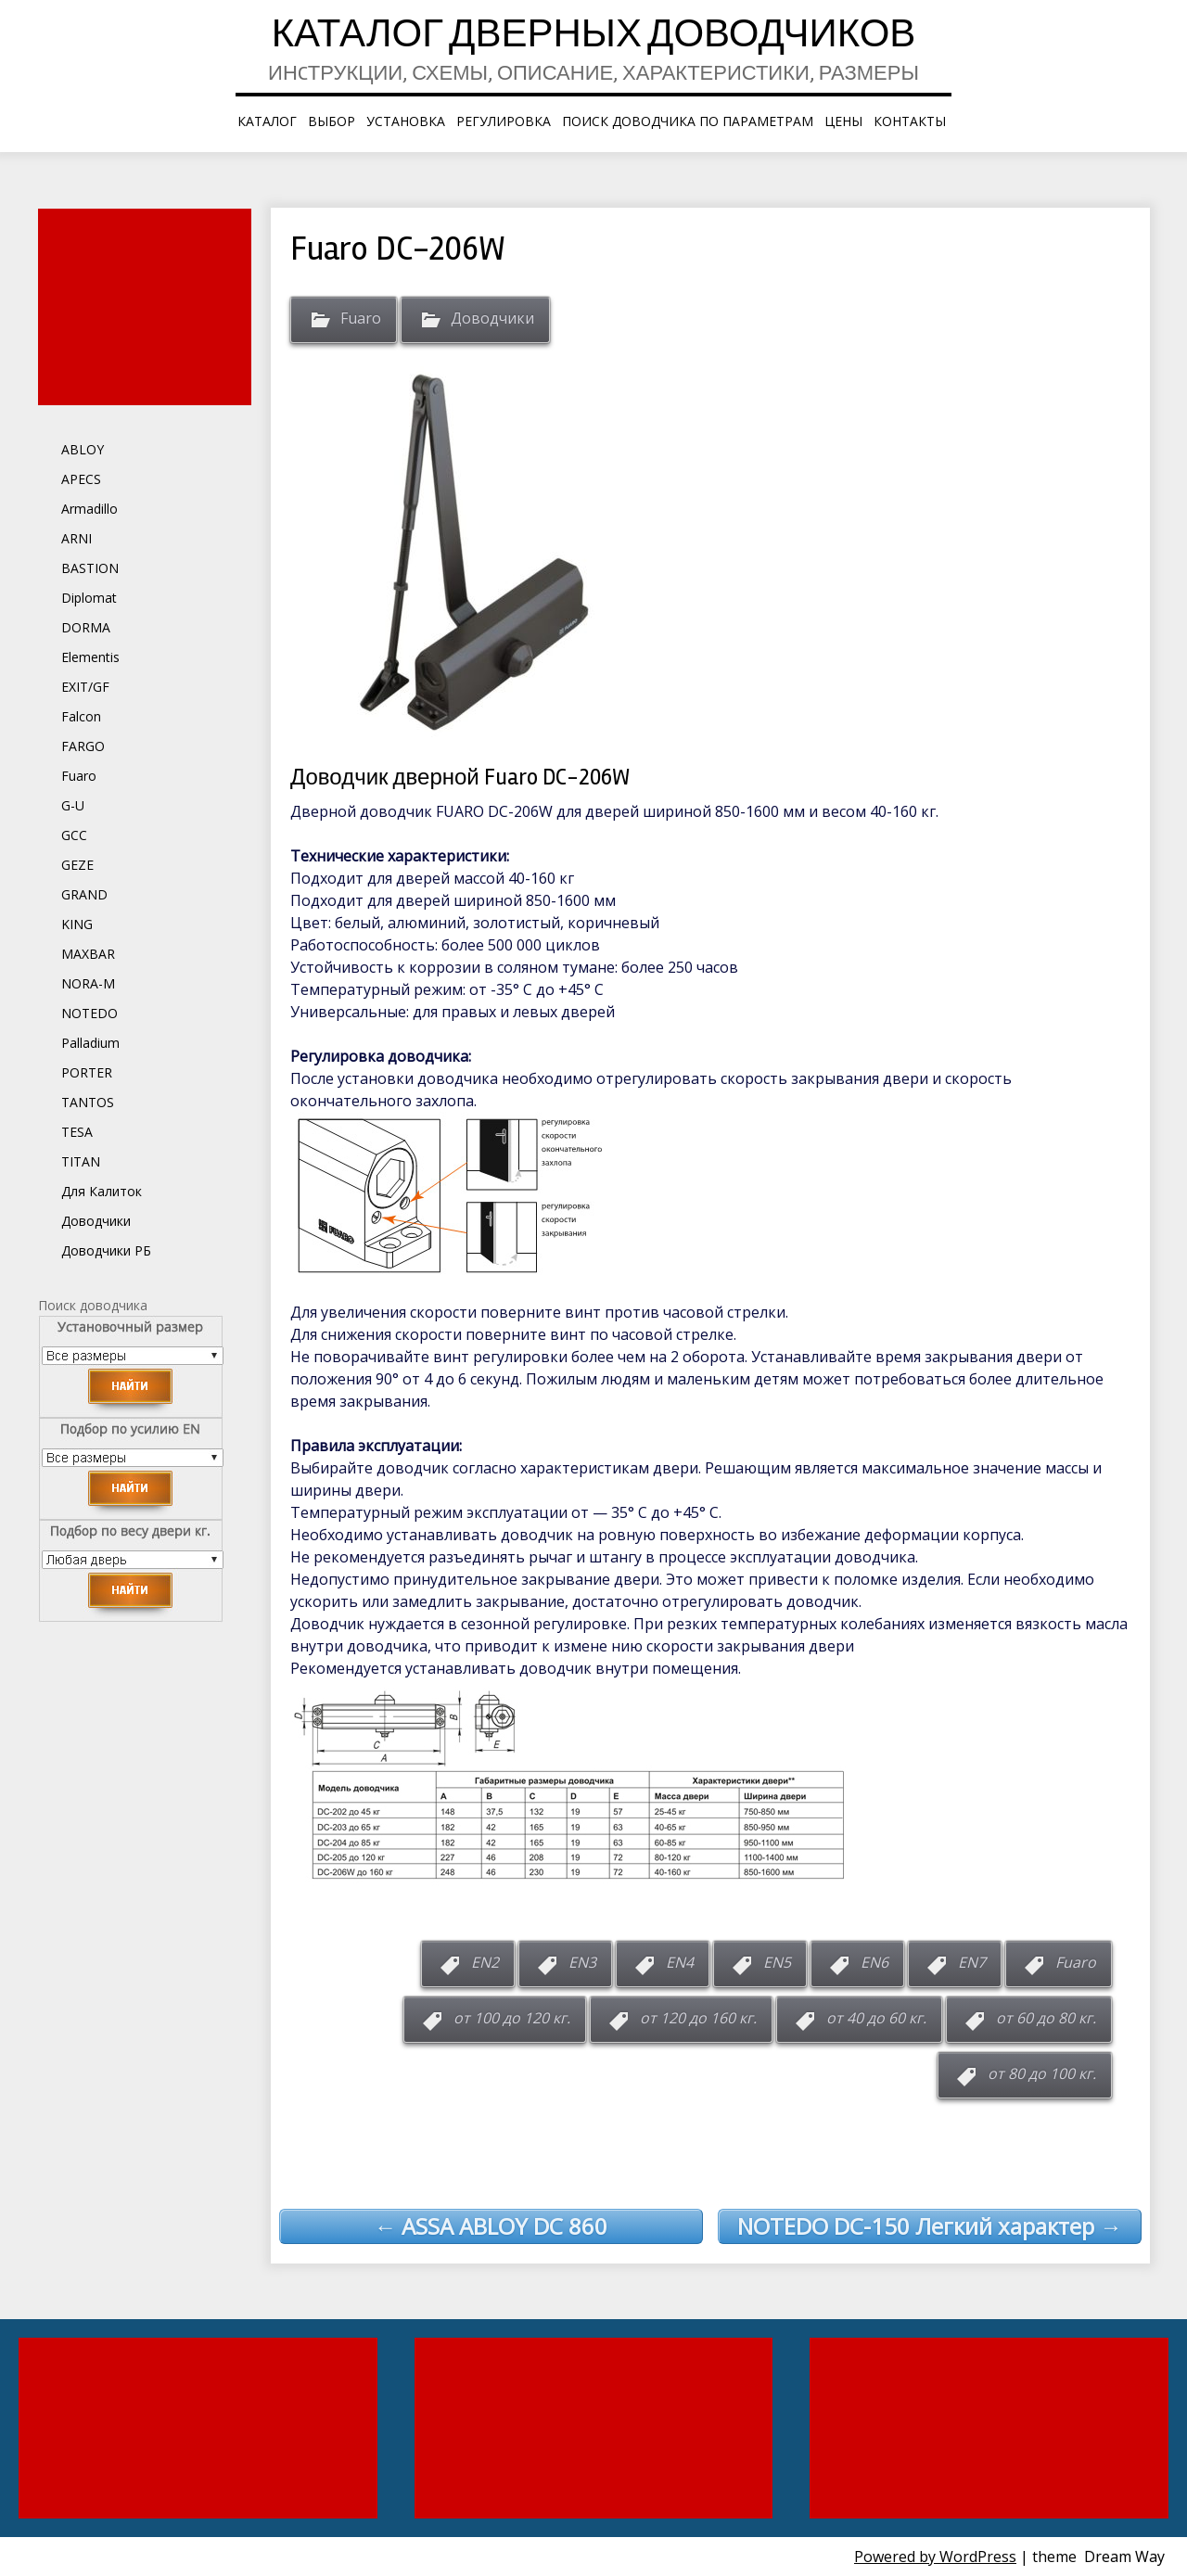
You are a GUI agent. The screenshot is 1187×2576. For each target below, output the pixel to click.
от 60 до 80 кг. (1046, 2018)
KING (77, 924)
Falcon (81, 716)
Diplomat (89, 597)
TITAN (80, 1161)
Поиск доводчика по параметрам (687, 121)
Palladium (90, 1043)
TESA (77, 1132)
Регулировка (503, 121)
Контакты (910, 121)
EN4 (680, 1962)
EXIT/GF (85, 686)
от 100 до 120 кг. (511, 2018)
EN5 (777, 1962)
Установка (405, 121)
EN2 (485, 1962)
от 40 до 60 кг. (876, 2018)
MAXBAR (88, 954)
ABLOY (82, 449)
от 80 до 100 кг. (1042, 2073)
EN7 (972, 1962)
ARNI (76, 538)
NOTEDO (89, 1013)
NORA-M (88, 983)
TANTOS (87, 1102)
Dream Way (1124, 2556)
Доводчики (492, 318)
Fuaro (360, 318)
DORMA (85, 627)
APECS (81, 479)
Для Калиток (101, 1191)
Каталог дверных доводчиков (594, 37)
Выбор (331, 121)
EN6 (874, 1962)
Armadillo (89, 508)
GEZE (77, 865)
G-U (72, 805)
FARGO (83, 746)
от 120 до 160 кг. (698, 2018)
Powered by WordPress (935, 2556)
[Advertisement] (146, 306)
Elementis (90, 657)
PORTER (86, 1072)
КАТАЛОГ (267, 121)
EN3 (582, 1962)
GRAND (84, 894)
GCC (74, 835)
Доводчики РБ (106, 1250)
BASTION (90, 568)
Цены (843, 121)
